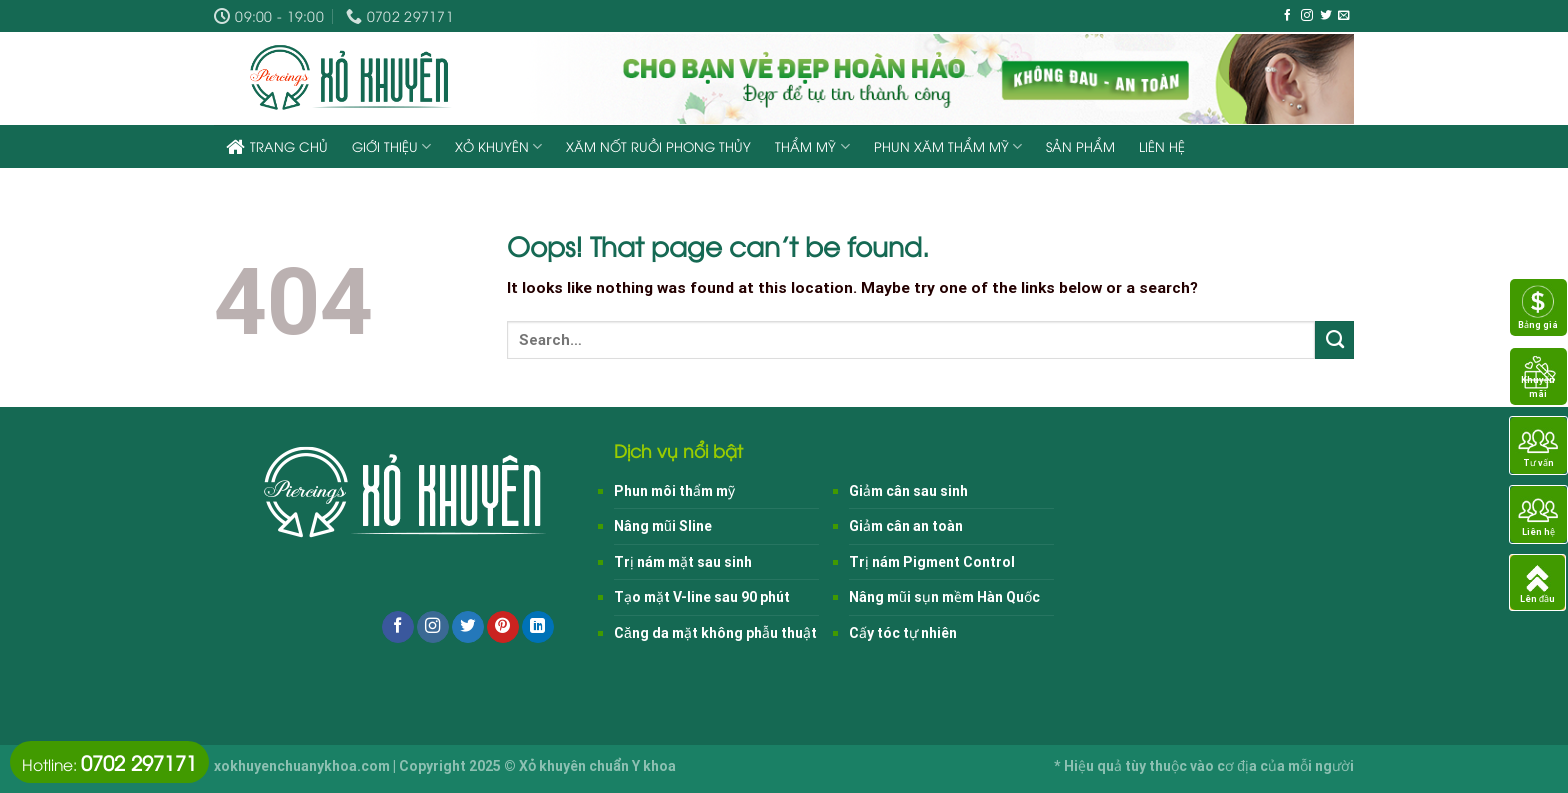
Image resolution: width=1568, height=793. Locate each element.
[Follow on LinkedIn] (538, 627)
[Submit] (1334, 340)
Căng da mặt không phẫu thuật (715, 633)
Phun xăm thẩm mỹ (948, 146)
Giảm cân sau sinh (908, 491)
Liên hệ (1162, 146)
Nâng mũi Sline (663, 526)
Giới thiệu (391, 146)
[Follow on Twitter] (1326, 15)
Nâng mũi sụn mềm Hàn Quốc (944, 597)
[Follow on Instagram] (1307, 15)
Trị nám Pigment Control (932, 562)
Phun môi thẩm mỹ (674, 491)
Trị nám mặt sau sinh (683, 562)
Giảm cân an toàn (906, 526)
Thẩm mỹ (812, 146)
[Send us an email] (1344, 15)
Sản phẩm (1080, 146)
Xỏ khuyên (498, 146)
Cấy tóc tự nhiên (903, 633)
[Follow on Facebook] (1288, 15)
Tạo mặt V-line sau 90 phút (702, 597)
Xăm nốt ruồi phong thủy (658, 146)
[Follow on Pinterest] (503, 627)
